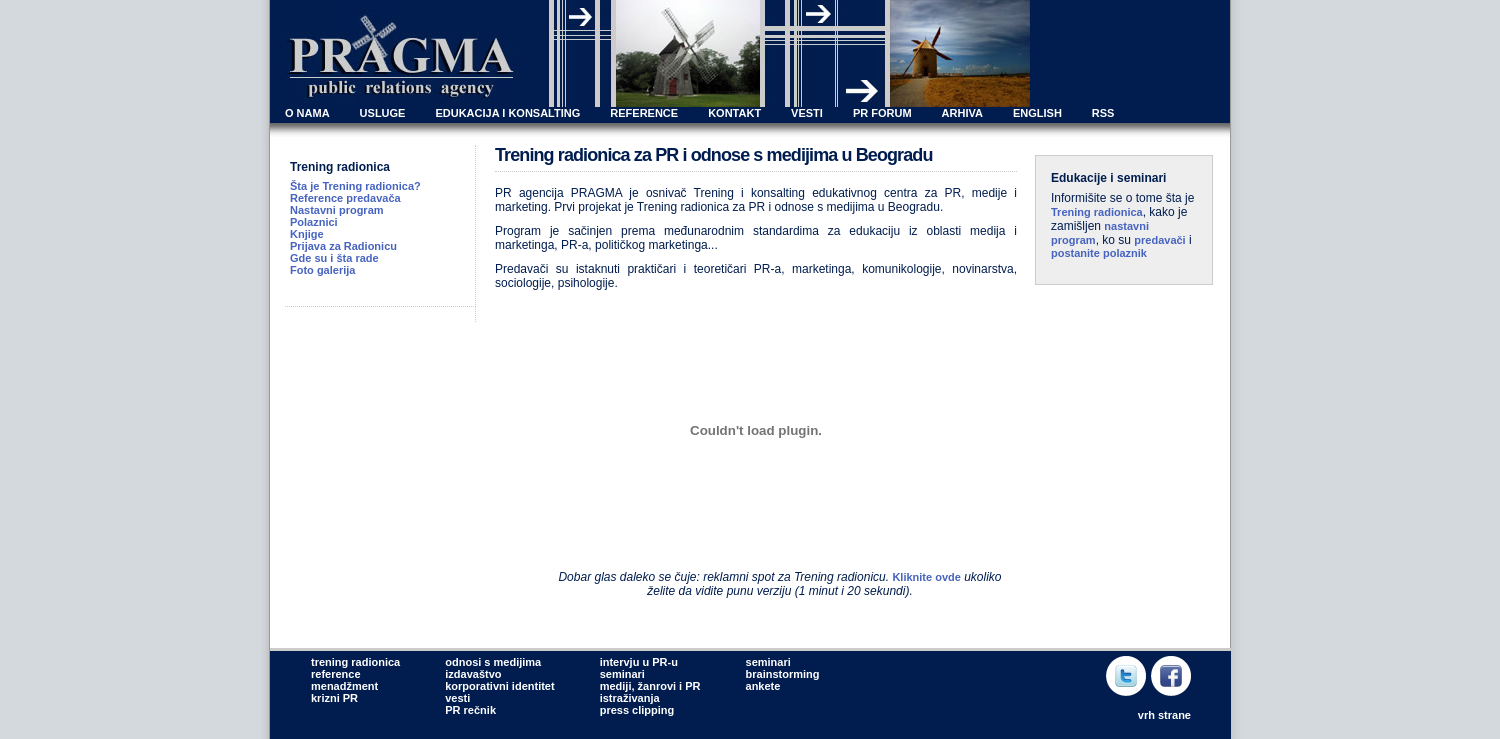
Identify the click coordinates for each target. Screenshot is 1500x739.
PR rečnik (470, 710)
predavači (1159, 240)
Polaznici (314, 222)
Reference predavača (345, 198)
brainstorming (783, 674)
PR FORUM (882, 113)
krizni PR (334, 698)
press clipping (637, 710)
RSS (1103, 113)
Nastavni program (337, 210)
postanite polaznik (1099, 253)
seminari (622, 674)
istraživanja (630, 698)
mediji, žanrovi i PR (650, 686)
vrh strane (1164, 715)
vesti (457, 698)
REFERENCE (644, 113)
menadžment (344, 686)
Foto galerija (322, 270)
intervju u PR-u (639, 662)
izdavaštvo (473, 674)
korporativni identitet (499, 686)
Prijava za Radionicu (343, 246)
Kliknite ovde (926, 577)
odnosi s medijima (493, 662)
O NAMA (307, 113)
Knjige (307, 234)
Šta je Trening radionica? (355, 186)
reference (336, 674)
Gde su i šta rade (334, 258)
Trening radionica (1097, 212)
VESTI (807, 113)
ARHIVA (962, 113)
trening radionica (355, 662)
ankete (763, 686)
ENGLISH (1037, 113)
